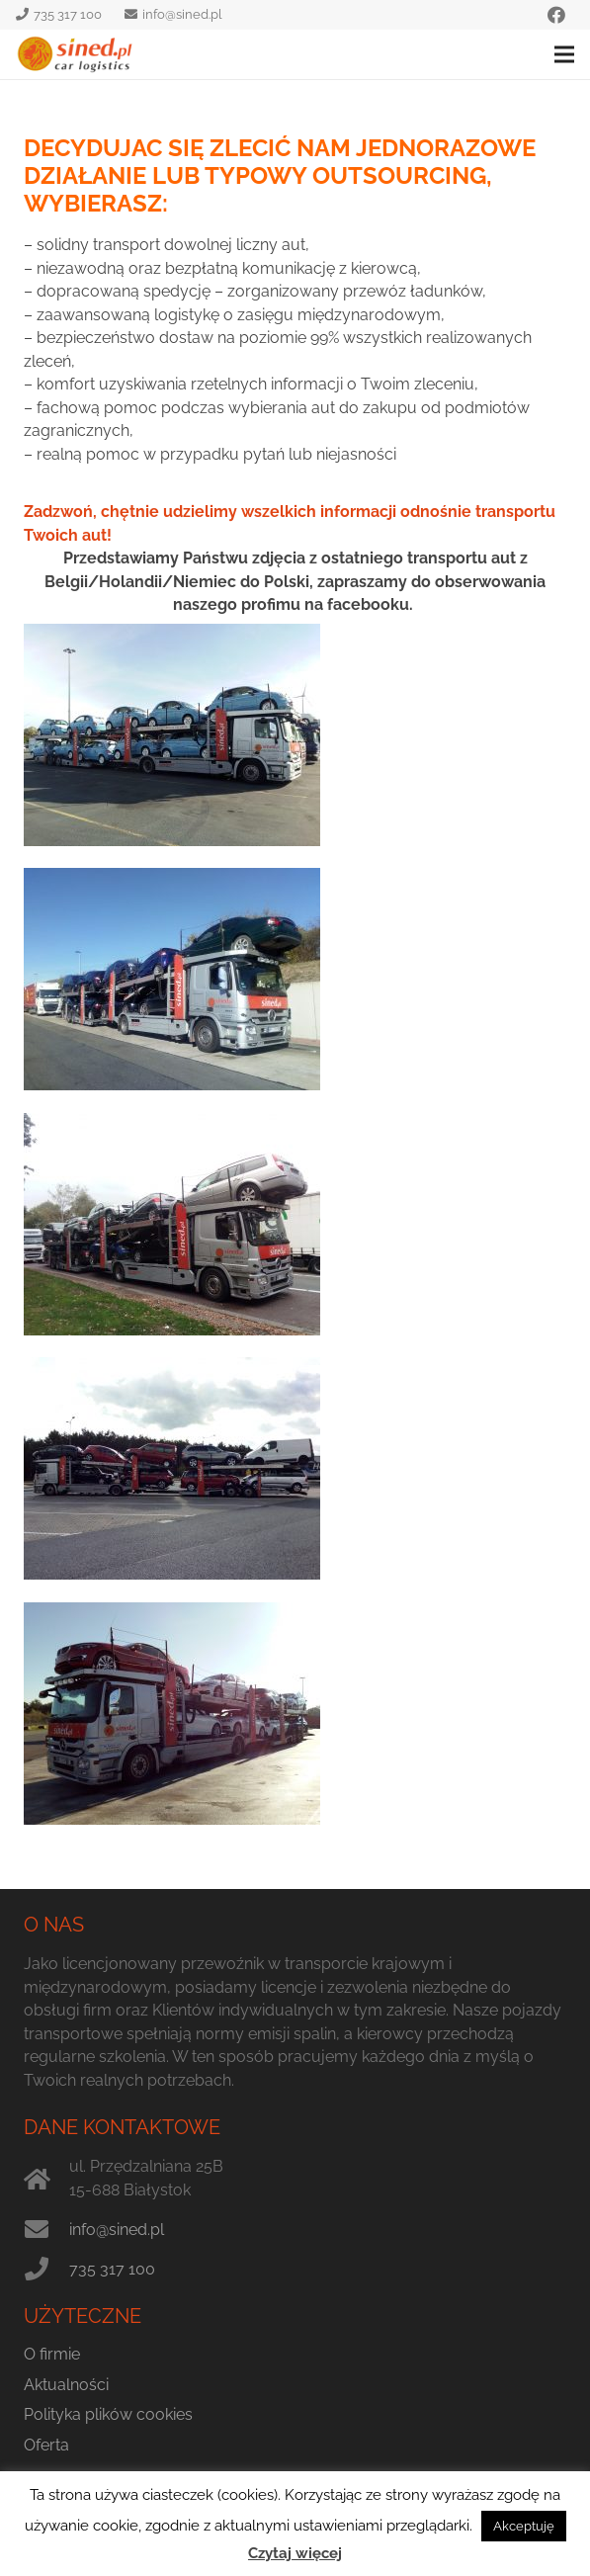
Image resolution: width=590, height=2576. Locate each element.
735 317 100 (112, 2269)
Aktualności (66, 2384)
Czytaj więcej (295, 2553)
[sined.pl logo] (75, 54)
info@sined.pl (116, 2229)
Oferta (46, 2445)
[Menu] (564, 54)
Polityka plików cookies (108, 2414)
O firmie (52, 2354)
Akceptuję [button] (523, 2526)
